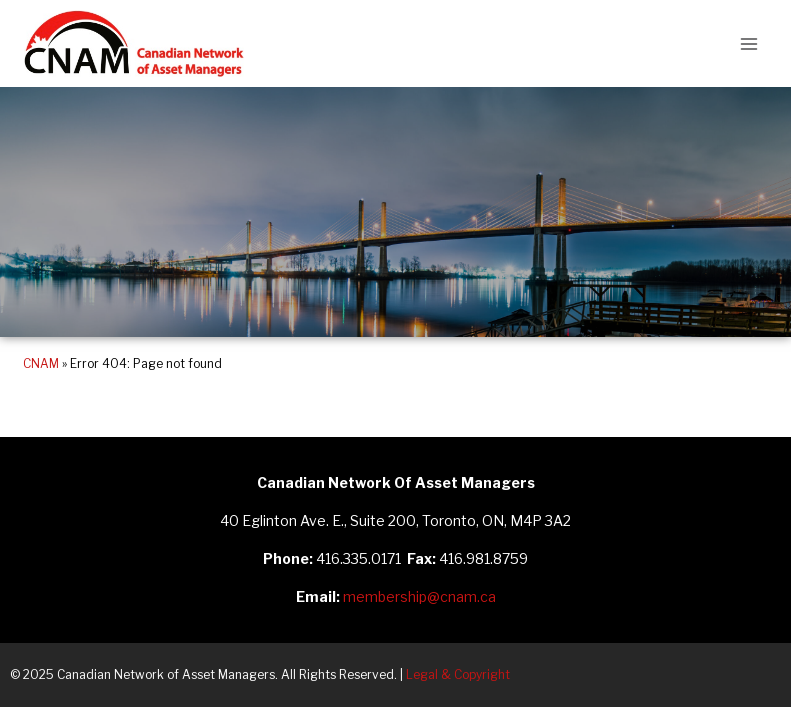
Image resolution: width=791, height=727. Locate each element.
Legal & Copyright (458, 674)
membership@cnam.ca (419, 596)
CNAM (41, 364)
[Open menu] (748, 43)
